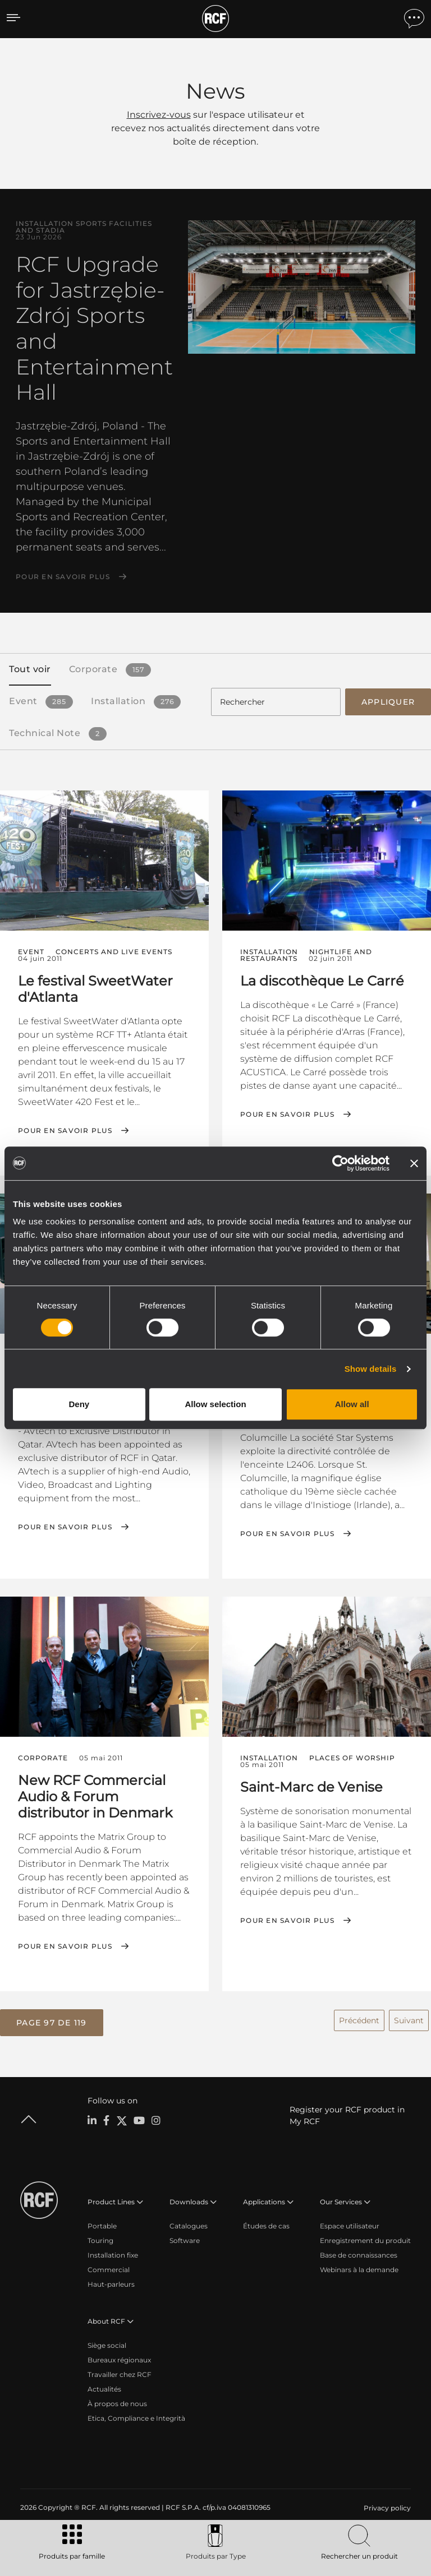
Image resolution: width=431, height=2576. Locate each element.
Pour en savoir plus (63, 577)
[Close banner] (414, 1163)
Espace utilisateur (349, 2222)
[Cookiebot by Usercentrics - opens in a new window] (340, 1163)
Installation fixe (113, 2251)
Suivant (409, 2016)
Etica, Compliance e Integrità (136, 2415)
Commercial (109, 2266)
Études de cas (266, 2222)
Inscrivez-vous (159, 114)
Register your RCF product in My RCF (347, 2112)
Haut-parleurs (111, 2281)
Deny (78, 1404)
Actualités (104, 2385)
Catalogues (188, 2222)
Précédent (359, 2016)
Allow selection (215, 1404)
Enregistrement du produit (365, 2237)
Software (184, 2237)
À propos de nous (117, 2400)
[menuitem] (386, 2504)
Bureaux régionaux (119, 2356)
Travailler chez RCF (120, 2371)
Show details (371, 1368)
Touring (100, 2237)
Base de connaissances (358, 2251)
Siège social (107, 2342)
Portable (102, 2222)
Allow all (352, 1404)
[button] (51, 2019)
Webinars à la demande (359, 2266)
